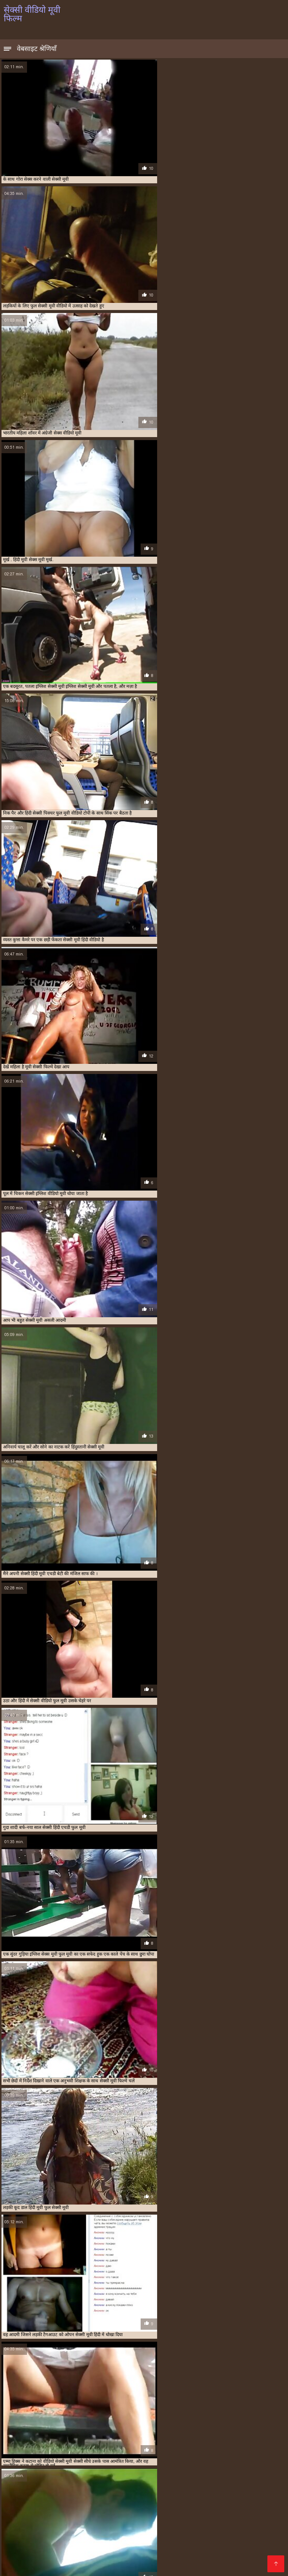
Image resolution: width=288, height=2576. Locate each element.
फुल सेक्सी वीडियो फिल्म (119, 2451)
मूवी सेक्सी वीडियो (77, 2455)
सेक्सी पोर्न (171, 2535)
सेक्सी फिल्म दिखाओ (221, 2565)
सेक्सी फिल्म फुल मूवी (129, 2464)
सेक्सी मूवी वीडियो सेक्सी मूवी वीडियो (74, 2499)
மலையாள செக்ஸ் (83, 2487)
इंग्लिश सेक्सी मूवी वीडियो (166, 2443)
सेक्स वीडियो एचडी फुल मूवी (232, 2481)
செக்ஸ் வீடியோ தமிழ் (99, 2529)
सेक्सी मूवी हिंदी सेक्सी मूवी (205, 2517)
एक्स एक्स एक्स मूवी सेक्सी (62, 2447)
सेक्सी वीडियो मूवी (179, 2547)
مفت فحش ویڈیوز (27, 2481)
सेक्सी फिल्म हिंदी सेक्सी (48, 2553)
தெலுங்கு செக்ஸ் (167, 2493)
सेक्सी (245, 2517)
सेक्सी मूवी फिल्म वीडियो (171, 2481)
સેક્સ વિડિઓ (40, 2523)
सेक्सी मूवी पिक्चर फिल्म (113, 2565)
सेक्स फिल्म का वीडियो (144, 2499)
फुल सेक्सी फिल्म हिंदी (197, 2523)
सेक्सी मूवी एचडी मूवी (216, 2493)
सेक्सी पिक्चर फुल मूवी (193, 2460)
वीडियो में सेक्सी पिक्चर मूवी (163, 2541)
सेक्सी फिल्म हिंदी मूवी (111, 2468)
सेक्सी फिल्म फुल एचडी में (87, 2464)
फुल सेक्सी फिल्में (43, 2451)
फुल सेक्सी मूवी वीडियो (78, 2451)
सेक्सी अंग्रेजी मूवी (93, 2460)
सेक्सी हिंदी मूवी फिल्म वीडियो (122, 2535)
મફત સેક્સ (135, 2553)
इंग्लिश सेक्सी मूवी (129, 2443)
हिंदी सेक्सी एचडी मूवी (28, 2517)
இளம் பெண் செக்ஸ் (145, 2517)
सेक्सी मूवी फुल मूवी (77, 2517)
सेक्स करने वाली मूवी (218, 2455)
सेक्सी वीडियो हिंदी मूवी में (64, 2547)
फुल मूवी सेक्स (240, 2447)
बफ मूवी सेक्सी (191, 2451)
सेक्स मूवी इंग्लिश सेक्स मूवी (201, 2511)
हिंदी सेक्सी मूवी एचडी (70, 2505)
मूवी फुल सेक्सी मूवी (64, 2535)
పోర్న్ (108, 2517)
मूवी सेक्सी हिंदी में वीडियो (215, 2529)
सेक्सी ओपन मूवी (157, 2460)
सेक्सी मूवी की (140, 2559)
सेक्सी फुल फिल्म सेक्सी (251, 2523)
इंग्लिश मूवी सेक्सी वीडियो (55, 2443)
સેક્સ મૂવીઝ (227, 2559)
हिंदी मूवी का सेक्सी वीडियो (216, 2535)
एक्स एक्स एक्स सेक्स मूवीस (109, 2447)
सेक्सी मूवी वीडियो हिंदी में (53, 2565)
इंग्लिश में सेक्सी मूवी (95, 2443)
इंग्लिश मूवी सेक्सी (17, 2443)
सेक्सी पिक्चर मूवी (229, 2460)
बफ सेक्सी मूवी (219, 2451)
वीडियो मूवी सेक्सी (110, 2455)
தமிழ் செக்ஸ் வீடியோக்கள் (209, 2499)
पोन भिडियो (216, 2547)
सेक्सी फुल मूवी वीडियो (182, 2468)
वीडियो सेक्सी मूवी (183, 2455)
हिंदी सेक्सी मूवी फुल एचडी (92, 2559)
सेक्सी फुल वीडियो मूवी (190, 2487)
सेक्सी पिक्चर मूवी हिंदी (136, 2487)
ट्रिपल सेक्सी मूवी (211, 2447)
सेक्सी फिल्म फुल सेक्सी (212, 2464)
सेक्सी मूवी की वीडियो (242, 2487)
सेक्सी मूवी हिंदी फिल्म (111, 2511)
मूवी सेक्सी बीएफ (45, 2455)
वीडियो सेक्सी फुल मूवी (147, 2455)
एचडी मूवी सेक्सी (148, 2447)
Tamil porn (262, 2499)
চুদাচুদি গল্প (153, 2511)
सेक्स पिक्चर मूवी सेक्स (158, 2529)
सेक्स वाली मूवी (33, 2460)
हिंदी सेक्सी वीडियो (255, 2511)
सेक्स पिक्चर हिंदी (23, 2505)
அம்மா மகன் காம (183, 2559)
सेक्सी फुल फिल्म (146, 2468)
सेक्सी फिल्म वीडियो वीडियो (67, 2468)
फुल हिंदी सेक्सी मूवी (159, 2451)
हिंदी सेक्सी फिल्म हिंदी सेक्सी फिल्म (206, 2505)
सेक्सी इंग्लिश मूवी (125, 2460)
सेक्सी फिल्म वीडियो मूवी (22, 2468)
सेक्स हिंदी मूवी (62, 2460)
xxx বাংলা (165, 2553)
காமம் (258, 2505)
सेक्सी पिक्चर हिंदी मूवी (44, 2464)
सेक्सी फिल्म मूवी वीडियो (254, 2464)
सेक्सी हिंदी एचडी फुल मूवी (125, 2547)
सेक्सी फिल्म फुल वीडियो (170, 2464)
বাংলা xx (15, 2511)
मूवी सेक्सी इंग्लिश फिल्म (142, 2523)
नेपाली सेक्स (67, 2493)
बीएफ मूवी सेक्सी (249, 2451)
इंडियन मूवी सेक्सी (248, 2443)
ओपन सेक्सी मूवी (180, 2447)
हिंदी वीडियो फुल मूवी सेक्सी (35, 2529)
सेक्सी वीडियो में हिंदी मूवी (100, 2541)
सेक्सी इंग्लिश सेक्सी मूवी (112, 2493)
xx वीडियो (151, 2505)
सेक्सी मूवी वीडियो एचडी (113, 2481)
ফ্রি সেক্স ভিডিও (117, 2505)
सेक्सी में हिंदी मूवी (47, 2541)
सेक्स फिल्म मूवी (252, 2455)
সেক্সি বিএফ (68, 2481)
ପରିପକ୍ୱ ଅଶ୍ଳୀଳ (37, 2559)
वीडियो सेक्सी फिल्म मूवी (56, 2511)
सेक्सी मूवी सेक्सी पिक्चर (208, 2553)
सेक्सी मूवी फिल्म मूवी (223, 2541)
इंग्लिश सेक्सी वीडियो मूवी (210, 2443)
